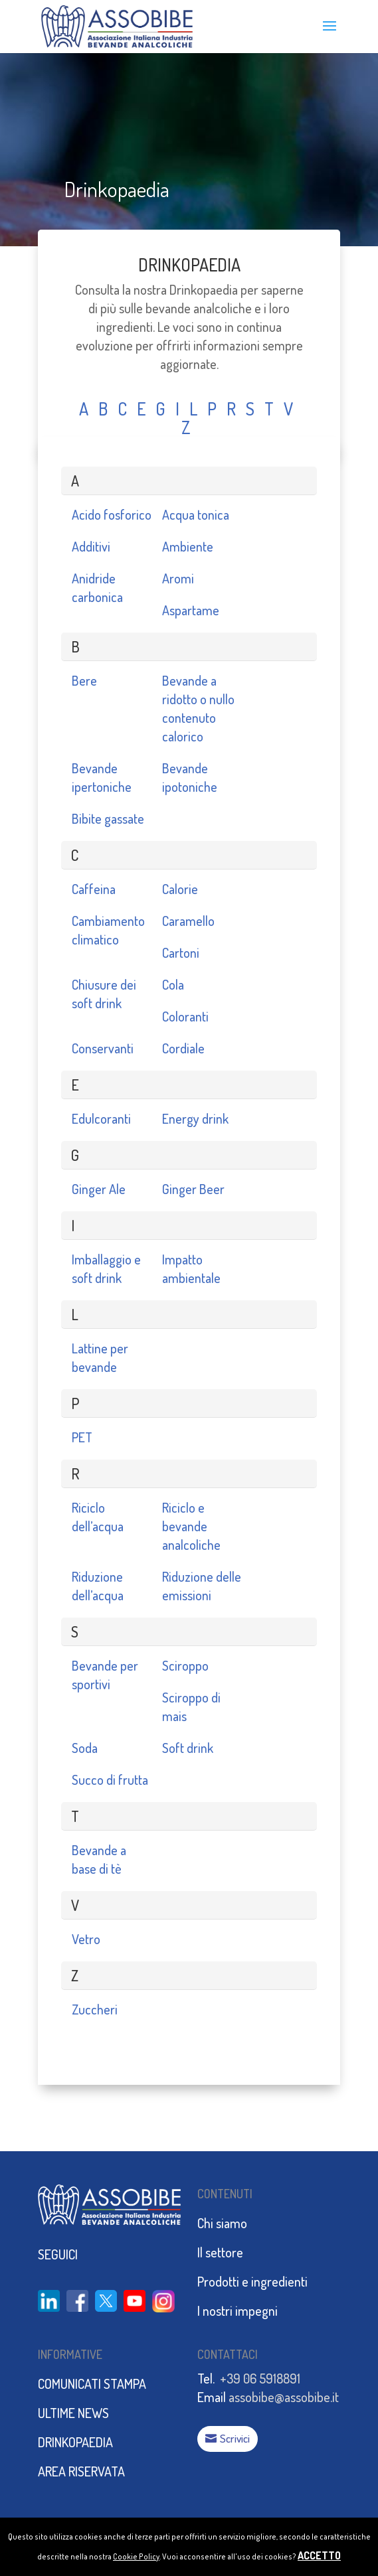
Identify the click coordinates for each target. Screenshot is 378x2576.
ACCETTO (319, 2555)
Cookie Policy (136, 2556)
